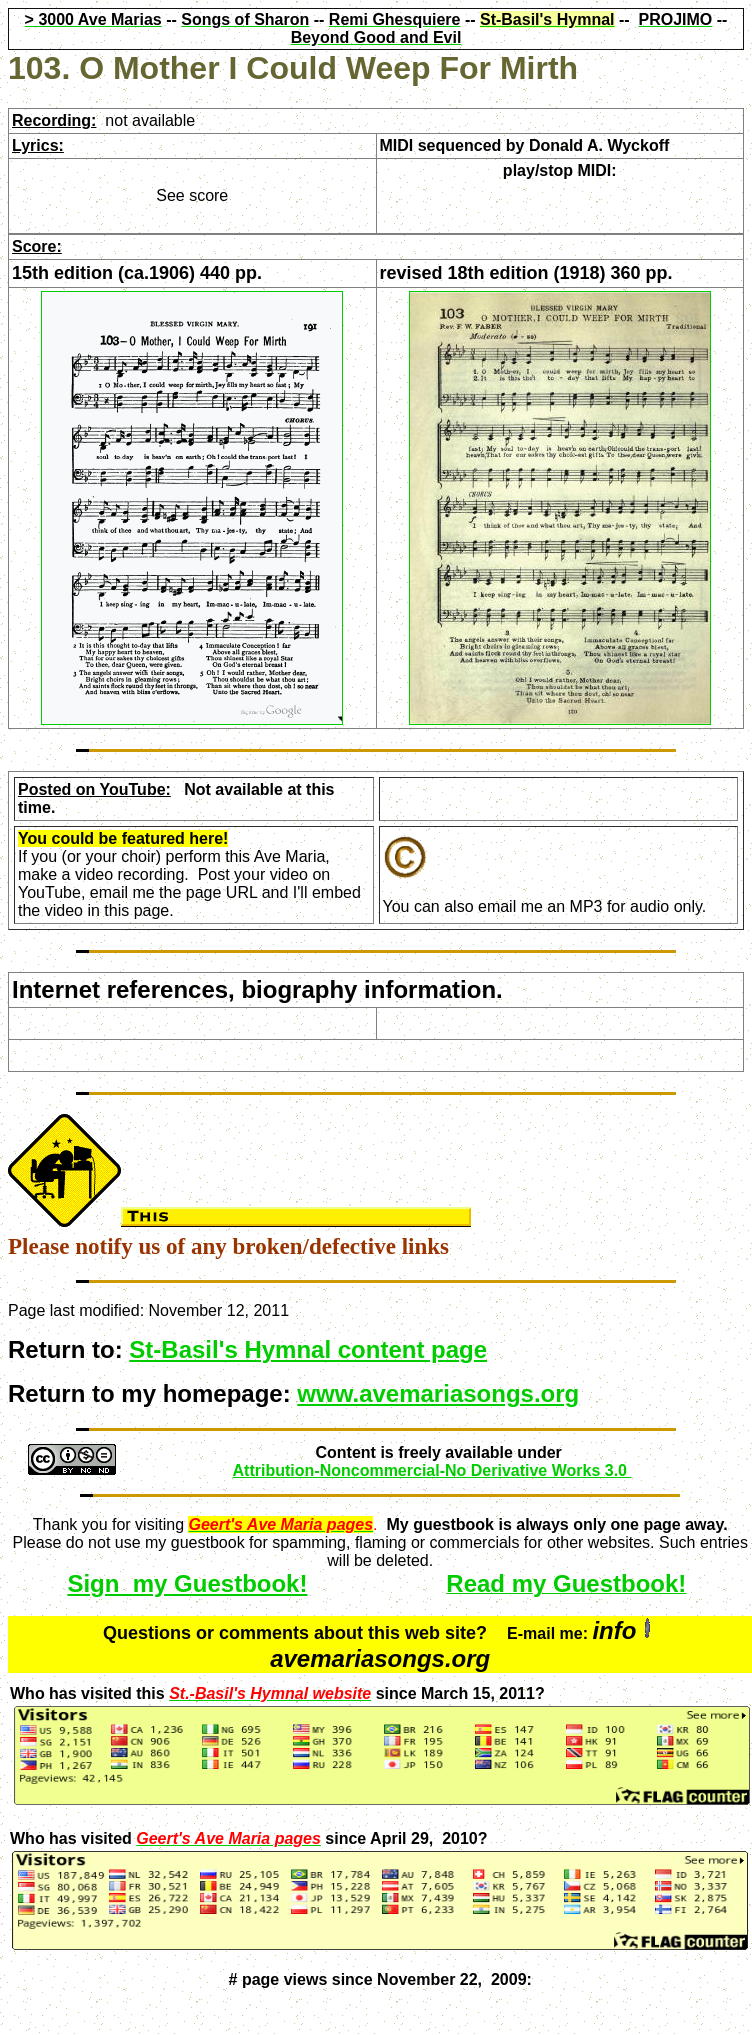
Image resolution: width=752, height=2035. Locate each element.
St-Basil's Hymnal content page (308, 1349)
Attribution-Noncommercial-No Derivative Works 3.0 (432, 1470)
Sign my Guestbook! (187, 1583)
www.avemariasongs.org (438, 1393)
